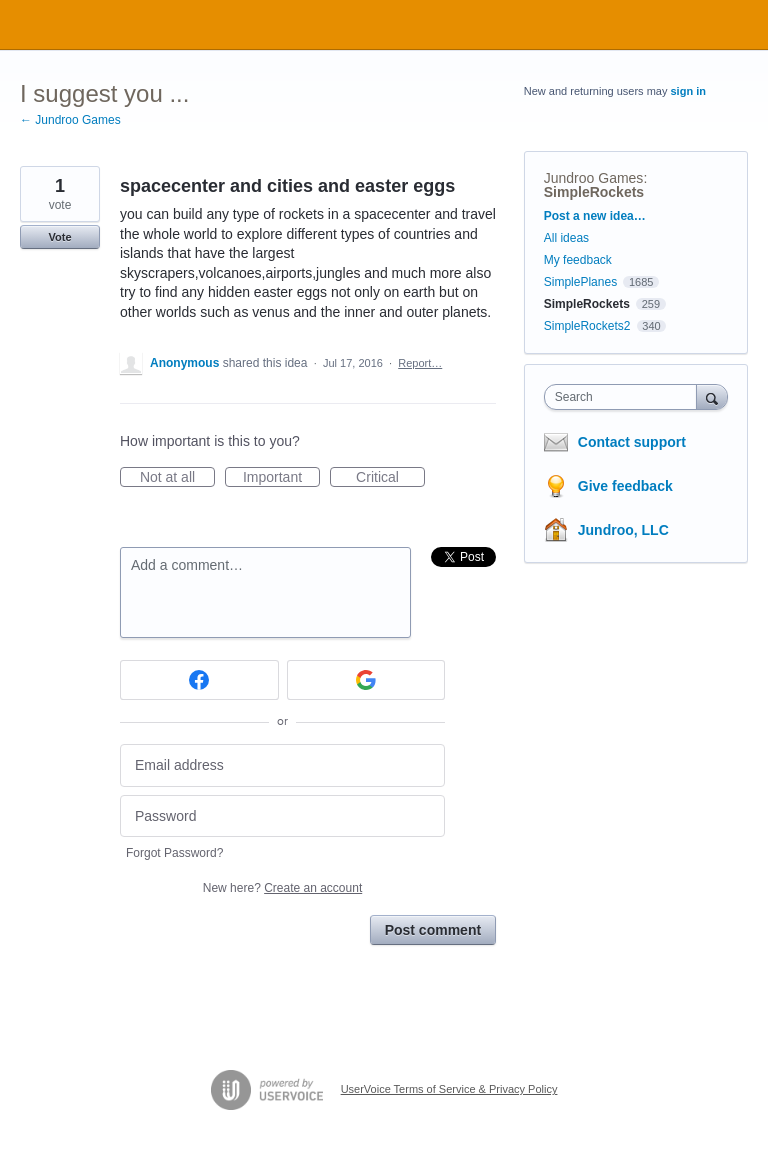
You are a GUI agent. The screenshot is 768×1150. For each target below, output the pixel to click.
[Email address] (282, 765)
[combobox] (625, 397)
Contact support (632, 442)
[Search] (712, 396)
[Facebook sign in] (199, 680)
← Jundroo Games (70, 120)
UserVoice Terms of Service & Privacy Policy (449, 1089)
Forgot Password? (174, 853)
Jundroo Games (594, 178)
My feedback (578, 260)
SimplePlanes (580, 282)
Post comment (433, 930)
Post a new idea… (595, 216)
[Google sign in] (366, 680)
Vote (59, 237)
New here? (282, 888)
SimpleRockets (594, 192)
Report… (420, 363)
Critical (390, 478)
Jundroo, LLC (623, 530)
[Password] (282, 816)
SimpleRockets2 (587, 326)
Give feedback (625, 486)
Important (281, 478)
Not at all (177, 478)
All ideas (566, 238)
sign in (688, 91)
